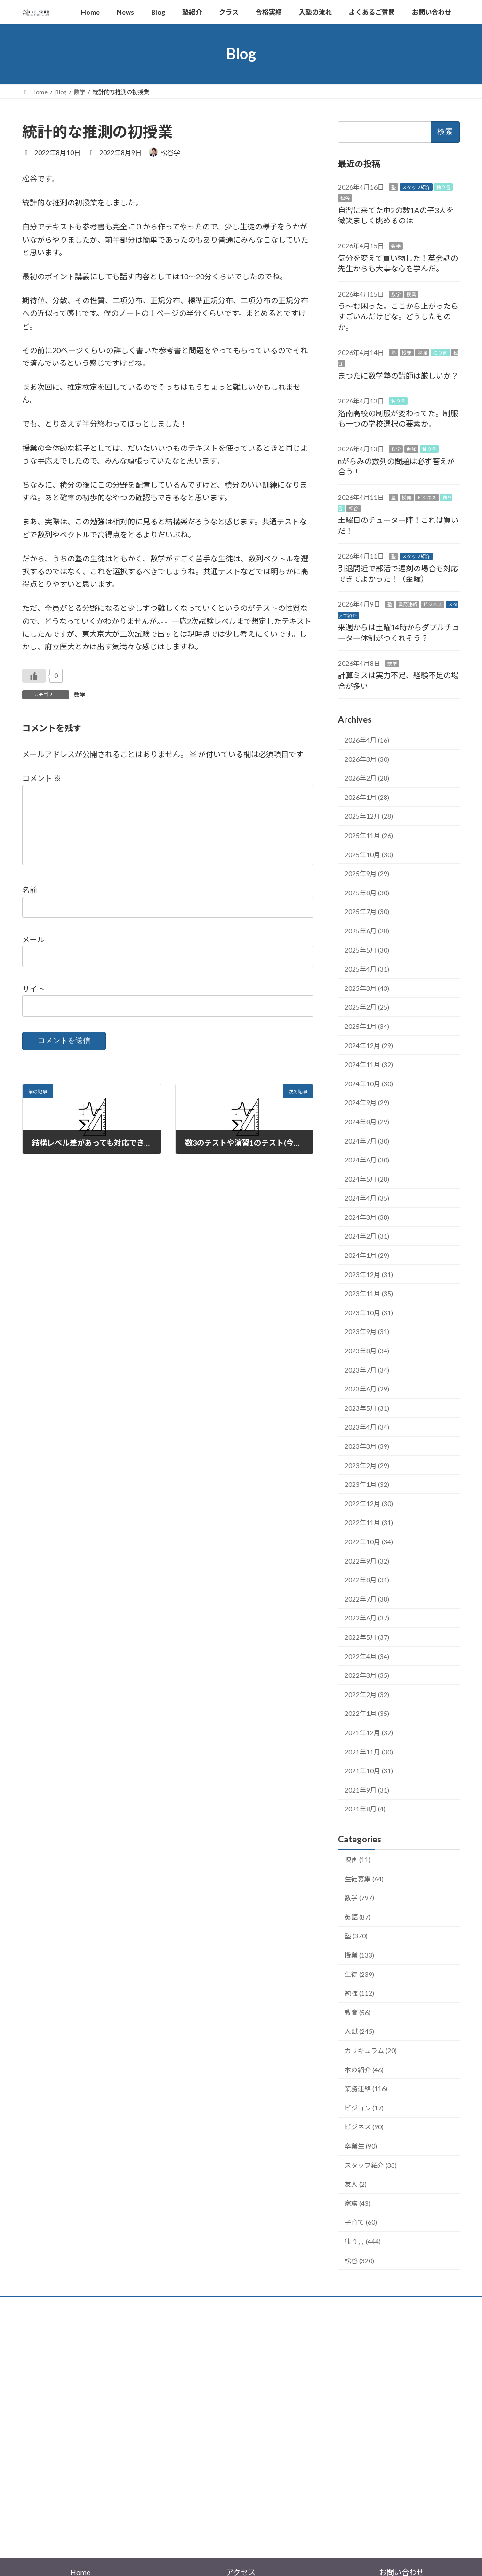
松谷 (345, 198)
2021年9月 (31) (367, 1790)
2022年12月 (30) (369, 1503)
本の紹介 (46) (364, 2069)
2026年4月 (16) (367, 740)
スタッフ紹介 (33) (371, 2165)
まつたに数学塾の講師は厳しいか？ (398, 375)
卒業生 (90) (361, 2146)
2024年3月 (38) (367, 1217)
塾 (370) (356, 1936)
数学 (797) (359, 1898)
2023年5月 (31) (367, 1408)
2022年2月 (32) (367, 1694)
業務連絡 (407, 604)
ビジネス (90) (364, 2127)
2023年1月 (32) (367, 1484)
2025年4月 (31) (367, 969)
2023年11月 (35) (369, 1293)
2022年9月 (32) (367, 1561)
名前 (29, 905)
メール (33, 954)
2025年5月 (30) (367, 950)
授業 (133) (359, 1955)
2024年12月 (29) (369, 1045)
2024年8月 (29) (367, 1122)
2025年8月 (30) (367, 892)
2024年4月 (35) (367, 1198)
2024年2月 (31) (367, 1236)
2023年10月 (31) (369, 1312)
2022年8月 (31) (367, 1580)
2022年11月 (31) (369, 1522)
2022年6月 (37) (367, 1618)
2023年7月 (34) (367, 1370)
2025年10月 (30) (369, 854)
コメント (41, 778)
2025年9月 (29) (367, 873)
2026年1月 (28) (367, 797)
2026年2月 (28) (367, 778)
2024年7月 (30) (367, 1141)
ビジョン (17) (364, 2107)
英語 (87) (357, 1916)
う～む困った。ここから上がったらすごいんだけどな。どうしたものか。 (398, 316)
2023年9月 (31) (367, 1331)
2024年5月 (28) (367, 1179)
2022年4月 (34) (367, 1656)
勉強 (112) (359, 1993)
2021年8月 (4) (365, 1809)
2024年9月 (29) (367, 1102)
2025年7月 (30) (367, 912)
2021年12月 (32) (369, 1733)
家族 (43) (357, 2203)
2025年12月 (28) (369, 816)
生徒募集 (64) (364, 1878)
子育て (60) (361, 2222)
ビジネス (427, 497)
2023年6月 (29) (367, 1389)
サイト (33, 1003)
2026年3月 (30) (367, 759)
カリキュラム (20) (371, 2050)
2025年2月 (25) (367, 1007)
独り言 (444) (363, 2241)
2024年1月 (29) (367, 1255)
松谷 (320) (359, 2260)
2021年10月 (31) (369, 1771)
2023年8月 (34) (367, 1351)
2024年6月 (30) (367, 1160)
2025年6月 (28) (367, 931)
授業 (411, 294)
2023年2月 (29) (367, 1465)
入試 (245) (359, 2031)
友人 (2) (356, 2184)
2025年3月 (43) (367, 988)
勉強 (422, 353)
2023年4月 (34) (367, 1427)
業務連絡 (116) (366, 2089)
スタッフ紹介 (416, 187)
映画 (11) (357, 1860)
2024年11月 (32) (369, 1064)
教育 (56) (357, 2012)
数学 (79, 694)
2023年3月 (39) (367, 1446)
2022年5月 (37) (367, 1637)
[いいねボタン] (34, 676)
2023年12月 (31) (369, 1274)
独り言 (443, 187)
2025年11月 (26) (369, 835)
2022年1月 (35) (367, 1713)
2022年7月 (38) (367, 1599)
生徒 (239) (359, 1974)
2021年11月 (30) (369, 1751)
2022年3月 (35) (367, 1675)
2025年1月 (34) (367, 1026)
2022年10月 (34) (369, 1542)
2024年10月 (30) (369, 1083)
